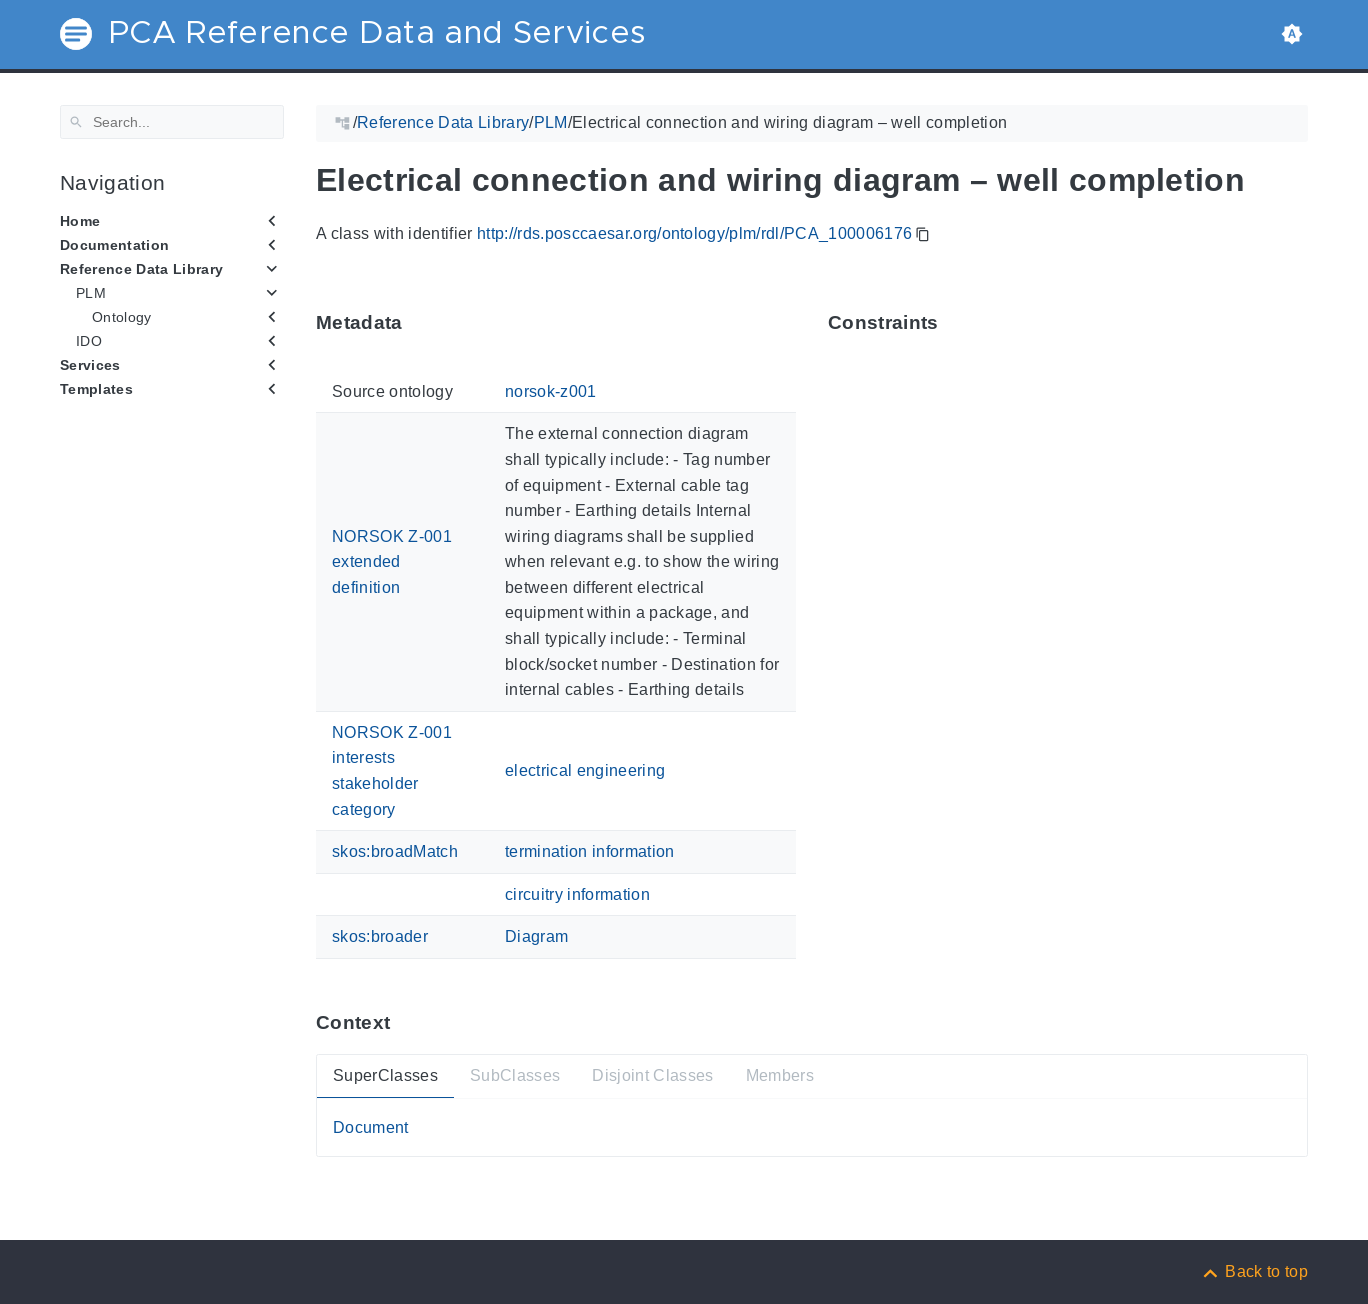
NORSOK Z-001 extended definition (392, 561)
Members (780, 1075)
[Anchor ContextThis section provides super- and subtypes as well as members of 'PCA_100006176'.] (405, 1022)
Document (371, 1126)
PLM (91, 293)
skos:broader (380, 936)
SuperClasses (385, 1075)
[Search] (172, 122)
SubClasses (515, 1075)
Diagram (536, 936)
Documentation (114, 245)
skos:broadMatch (395, 851)
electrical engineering (585, 770)
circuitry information (577, 894)
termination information (590, 851)
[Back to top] (1254, 1271)
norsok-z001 (551, 391)
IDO (89, 341)
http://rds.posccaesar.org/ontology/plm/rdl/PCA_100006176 (694, 233)
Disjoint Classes (652, 1075)
